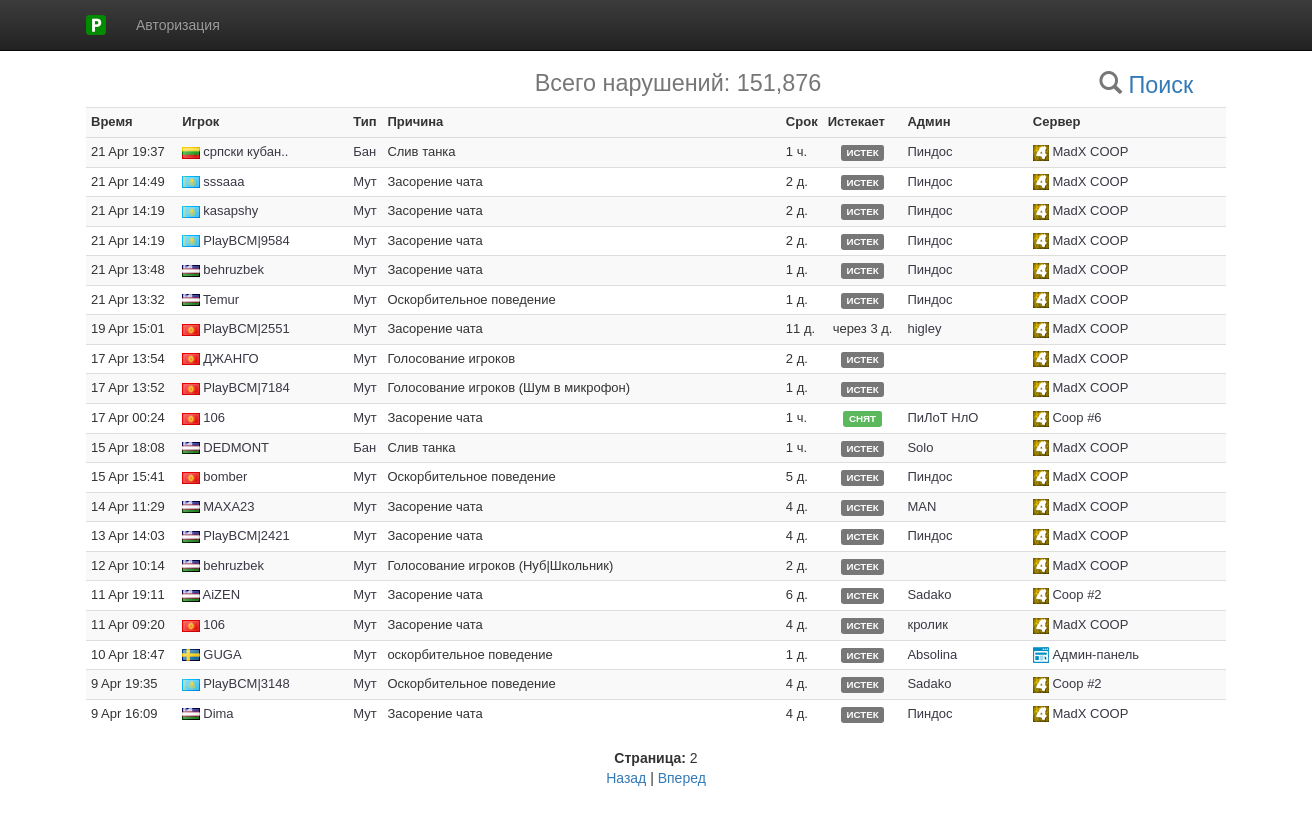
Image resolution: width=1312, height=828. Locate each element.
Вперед (682, 778)
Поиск (1160, 85)
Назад (626, 778)
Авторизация (178, 25)
